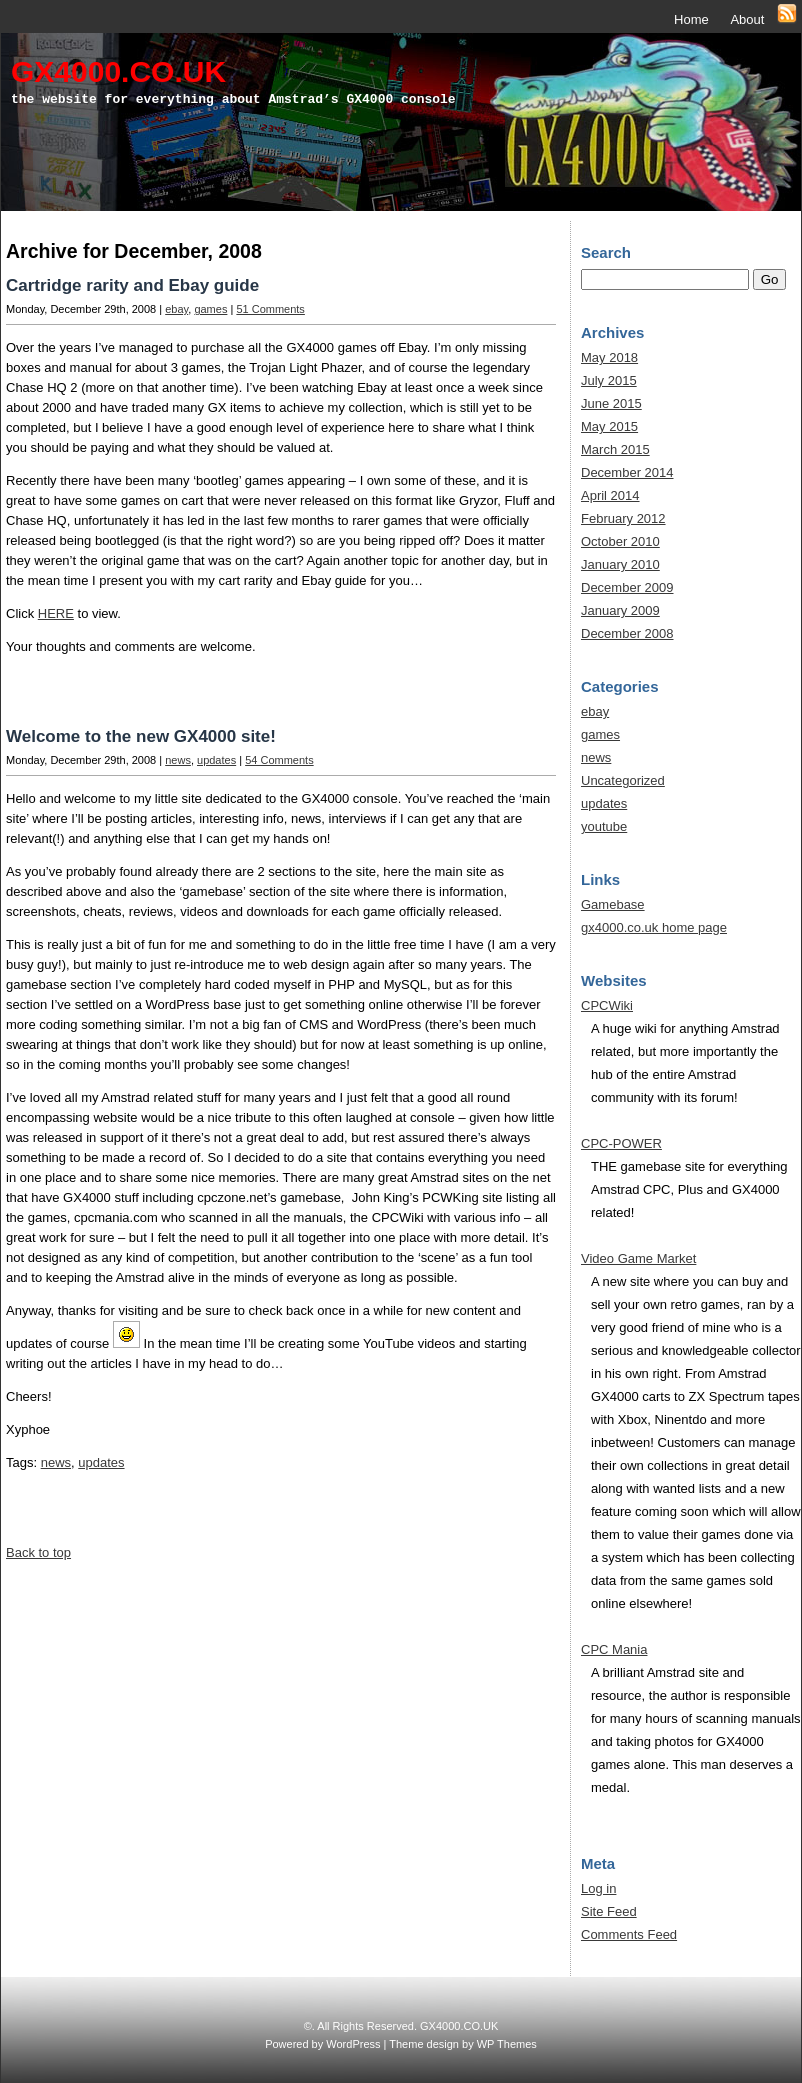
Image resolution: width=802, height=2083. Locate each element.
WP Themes (507, 2044)
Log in (598, 1888)
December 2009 (627, 587)
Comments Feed (629, 1934)
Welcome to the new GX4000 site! (141, 736)
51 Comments (270, 309)
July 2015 (609, 380)
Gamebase (613, 904)
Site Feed (609, 1911)
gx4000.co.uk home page (654, 927)
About (747, 19)
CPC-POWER (621, 1143)
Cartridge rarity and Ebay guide (132, 285)
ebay (176, 309)
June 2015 (611, 403)
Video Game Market (638, 1258)
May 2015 (609, 426)
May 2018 (609, 357)
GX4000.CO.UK (118, 71)
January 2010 (620, 564)
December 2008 (627, 633)
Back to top (38, 1552)
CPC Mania (614, 1649)
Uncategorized (623, 780)
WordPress (353, 2044)
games (210, 309)
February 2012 (623, 518)
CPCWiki (607, 1005)
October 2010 (620, 541)
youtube (604, 826)
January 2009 (620, 610)
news (178, 760)
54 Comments (279, 760)
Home (691, 19)
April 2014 (610, 495)
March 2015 (615, 449)
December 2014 (627, 472)
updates (216, 760)
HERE (56, 613)
